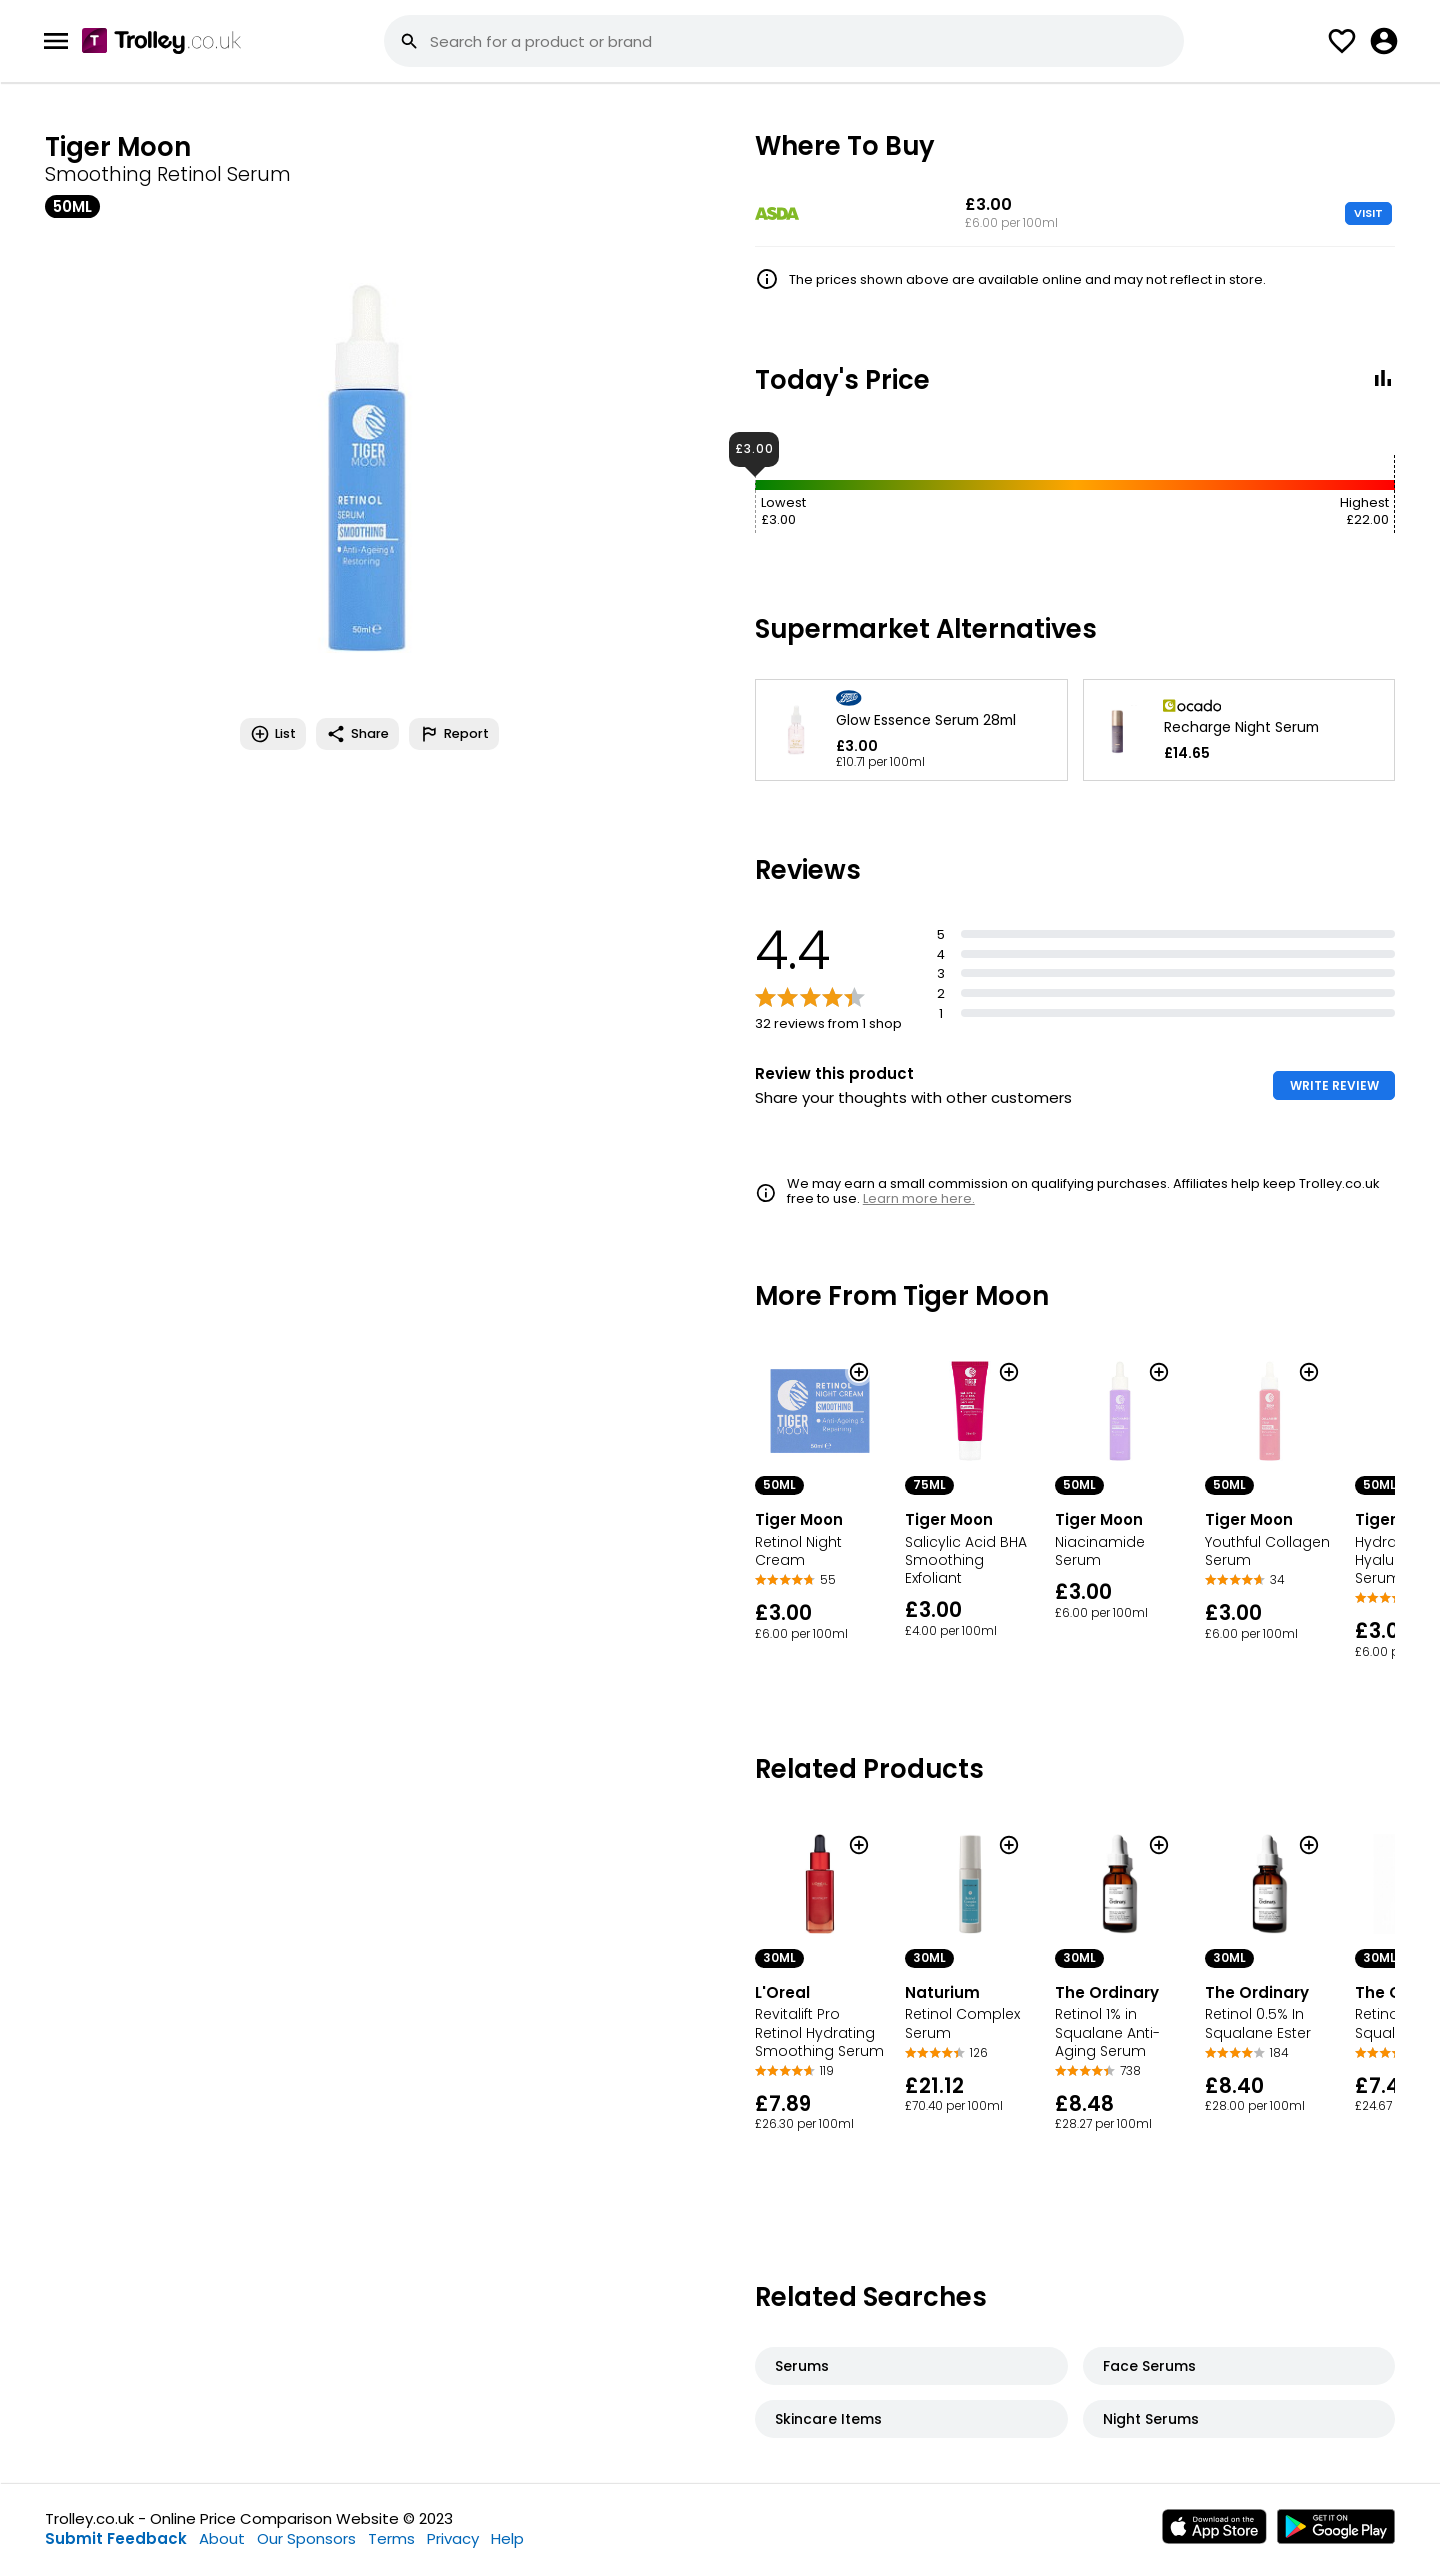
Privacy (453, 2538)
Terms (391, 2538)
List (273, 734)
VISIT (1368, 213)
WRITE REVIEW (1334, 1085)
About (222, 2538)
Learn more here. (919, 1198)
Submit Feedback (116, 2538)
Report (454, 734)
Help (507, 2538)
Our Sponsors (306, 2538)
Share (357, 734)
